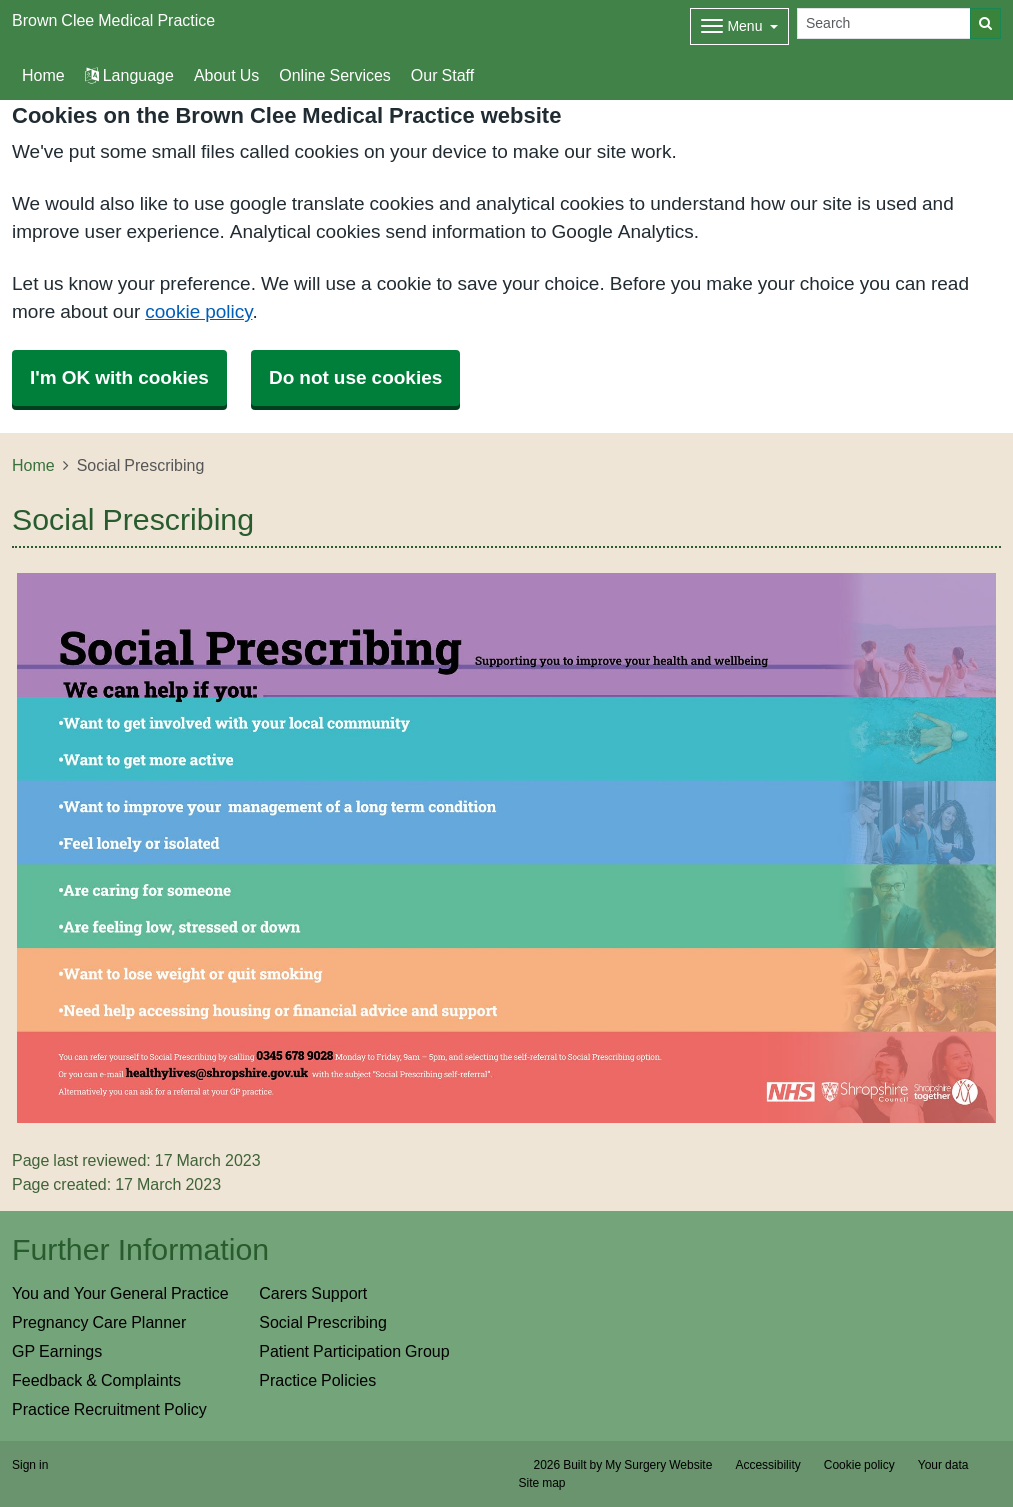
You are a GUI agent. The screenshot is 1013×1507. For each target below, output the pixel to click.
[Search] (884, 23)
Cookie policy (859, 1465)
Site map (542, 1483)
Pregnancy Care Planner (99, 1322)
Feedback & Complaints (96, 1380)
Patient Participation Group (354, 1351)
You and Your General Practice (120, 1293)
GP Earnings (57, 1351)
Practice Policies (317, 1380)
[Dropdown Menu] (739, 26)
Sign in (30, 1465)
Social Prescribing (323, 1322)
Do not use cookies (355, 377)
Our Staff (442, 75)
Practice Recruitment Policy (109, 1409)
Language (129, 75)
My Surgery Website (658, 1465)
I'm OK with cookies (119, 377)
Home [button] (43, 75)
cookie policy (198, 311)
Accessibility (767, 1465)
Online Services (335, 75)
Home (33, 465)
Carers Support (313, 1293)
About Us (226, 75)
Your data (943, 1465)
